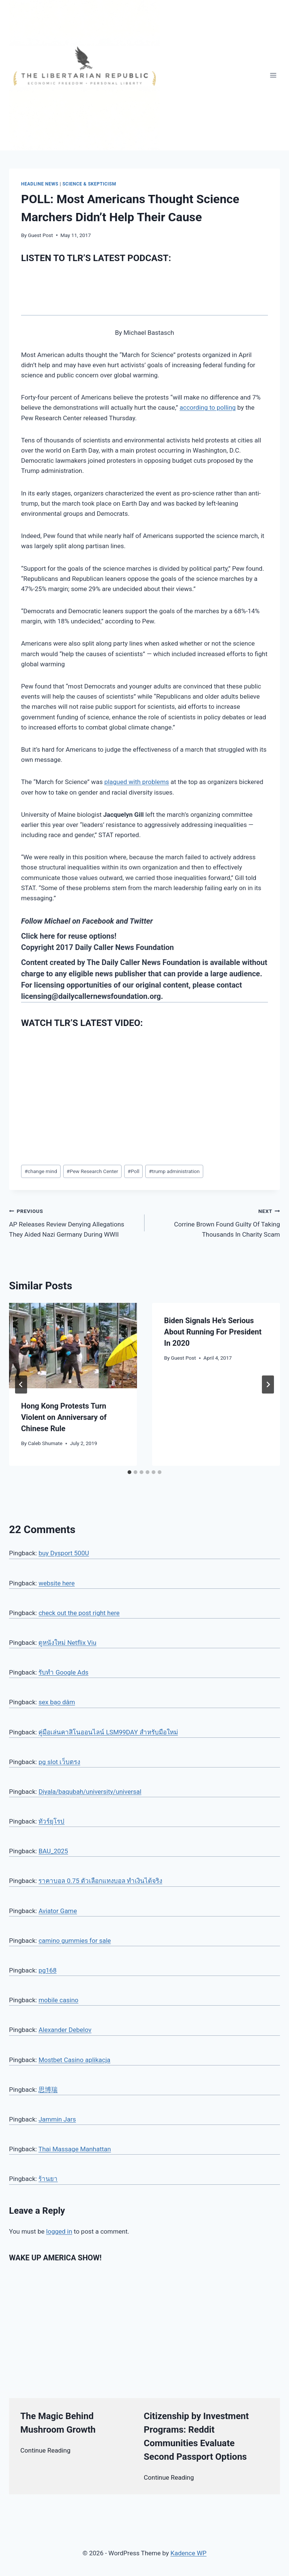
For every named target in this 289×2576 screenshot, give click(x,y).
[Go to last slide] (21, 1384)
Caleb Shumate (45, 1443)
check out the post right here (78, 1613)
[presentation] (73, 1345)
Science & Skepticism (89, 184)
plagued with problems (136, 782)
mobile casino (58, 2000)
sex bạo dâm (56, 1702)
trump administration (174, 1171)
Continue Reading (45, 2450)
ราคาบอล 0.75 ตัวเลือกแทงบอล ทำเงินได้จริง (100, 1881)
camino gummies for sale (74, 1940)
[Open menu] (273, 75)
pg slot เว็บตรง (59, 1762)
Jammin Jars (57, 2119)
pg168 (47, 1970)
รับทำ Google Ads (63, 1672)
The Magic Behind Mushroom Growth (58, 2423)
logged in (59, 2231)
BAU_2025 (53, 1851)
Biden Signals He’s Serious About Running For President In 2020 (213, 1332)
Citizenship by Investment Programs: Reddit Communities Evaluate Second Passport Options (196, 2436)
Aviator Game (57, 1911)
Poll (133, 1171)
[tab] (129, 1472)
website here (56, 1583)
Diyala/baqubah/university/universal (89, 1791)
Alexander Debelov (64, 2029)
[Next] (268, 1384)
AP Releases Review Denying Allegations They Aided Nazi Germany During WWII (73, 1222)
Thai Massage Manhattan (74, 2149)
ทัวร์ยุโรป (51, 1821)
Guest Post (40, 235)
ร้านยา (48, 2178)
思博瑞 (48, 2089)
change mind (40, 1171)
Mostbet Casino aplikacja (74, 2060)
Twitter (141, 921)
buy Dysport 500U (63, 1553)
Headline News (39, 184)
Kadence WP (188, 2553)
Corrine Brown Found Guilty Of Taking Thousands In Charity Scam (215, 1222)
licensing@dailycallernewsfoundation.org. (92, 996)
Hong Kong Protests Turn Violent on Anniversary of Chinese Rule (63, 1417)
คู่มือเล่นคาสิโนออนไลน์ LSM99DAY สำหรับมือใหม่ (108, 1732)
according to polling (207, 407)
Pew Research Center (92, 1171)
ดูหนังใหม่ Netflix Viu (67, 1642)
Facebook (98, 921)
